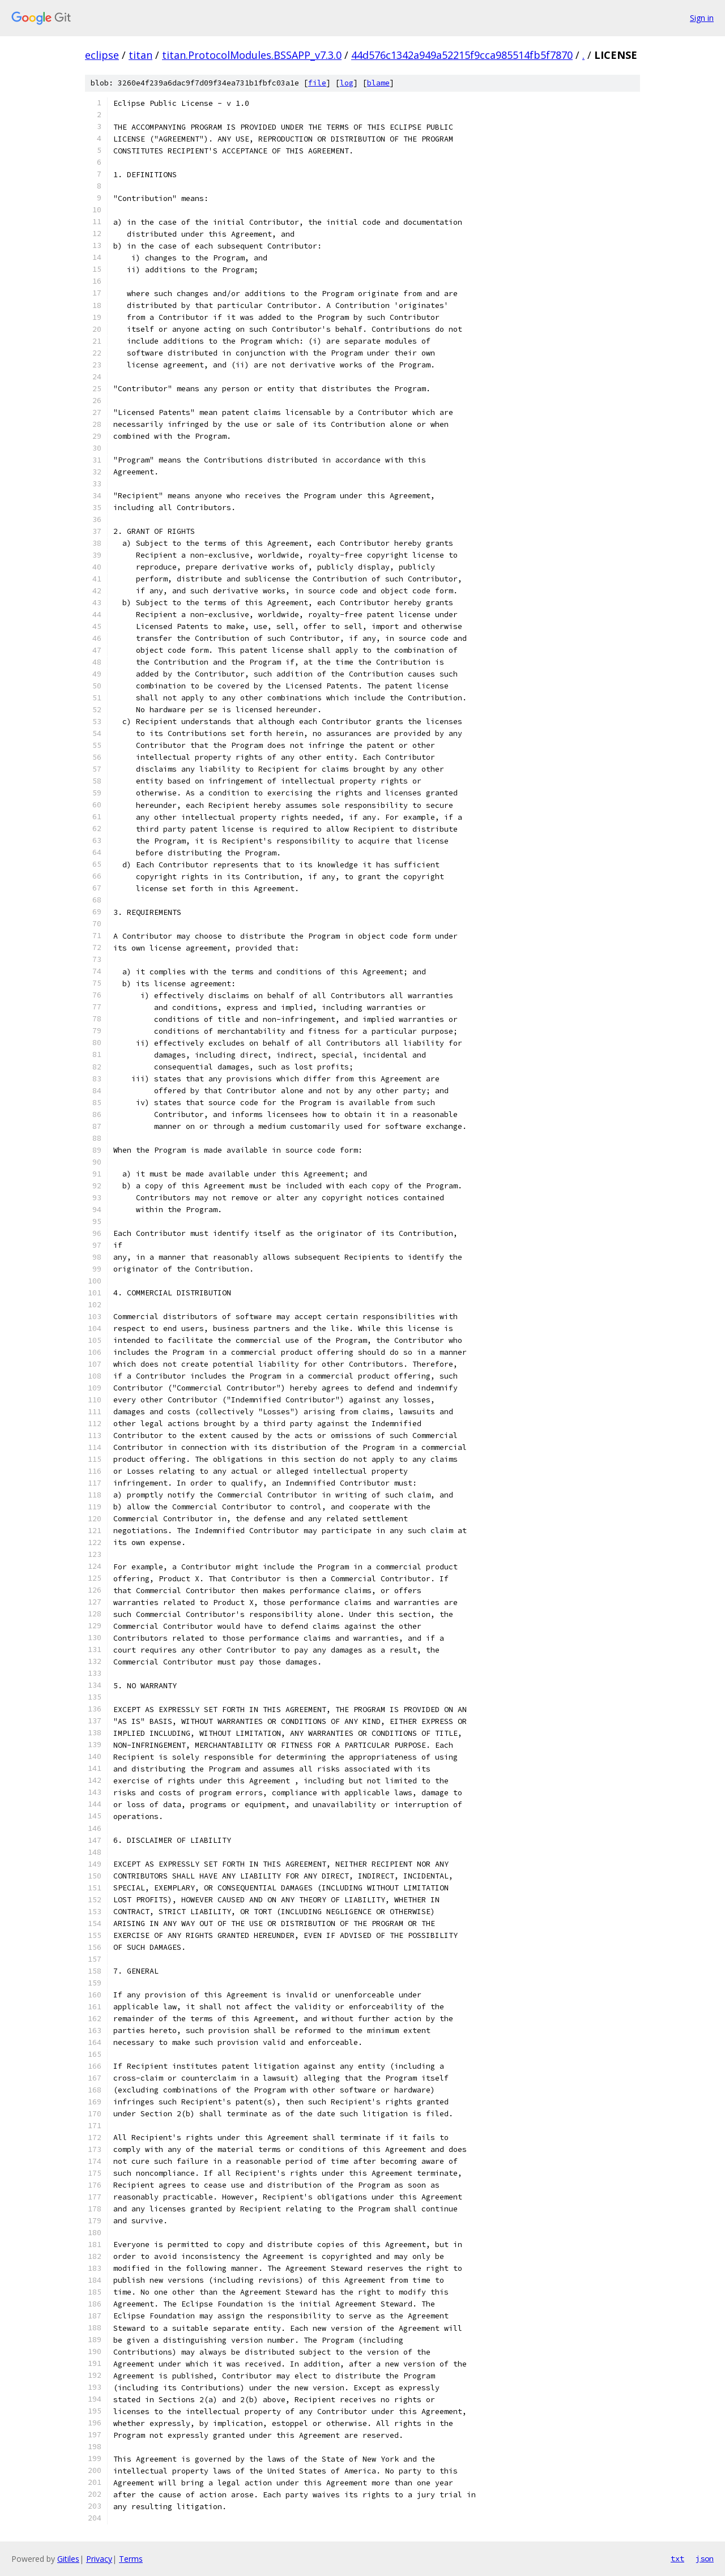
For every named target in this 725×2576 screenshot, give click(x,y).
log (346, 83)
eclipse (102, 55)
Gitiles (68, 2558)
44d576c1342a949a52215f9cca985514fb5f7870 (462, 55)
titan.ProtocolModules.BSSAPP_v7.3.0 (252, 55)
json (705, 2558)
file (317, 83)
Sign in (702, 17)
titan (140, 55)
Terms (131, 2558)
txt (677, 2558)
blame (378, 83)
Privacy (99, 2558)
